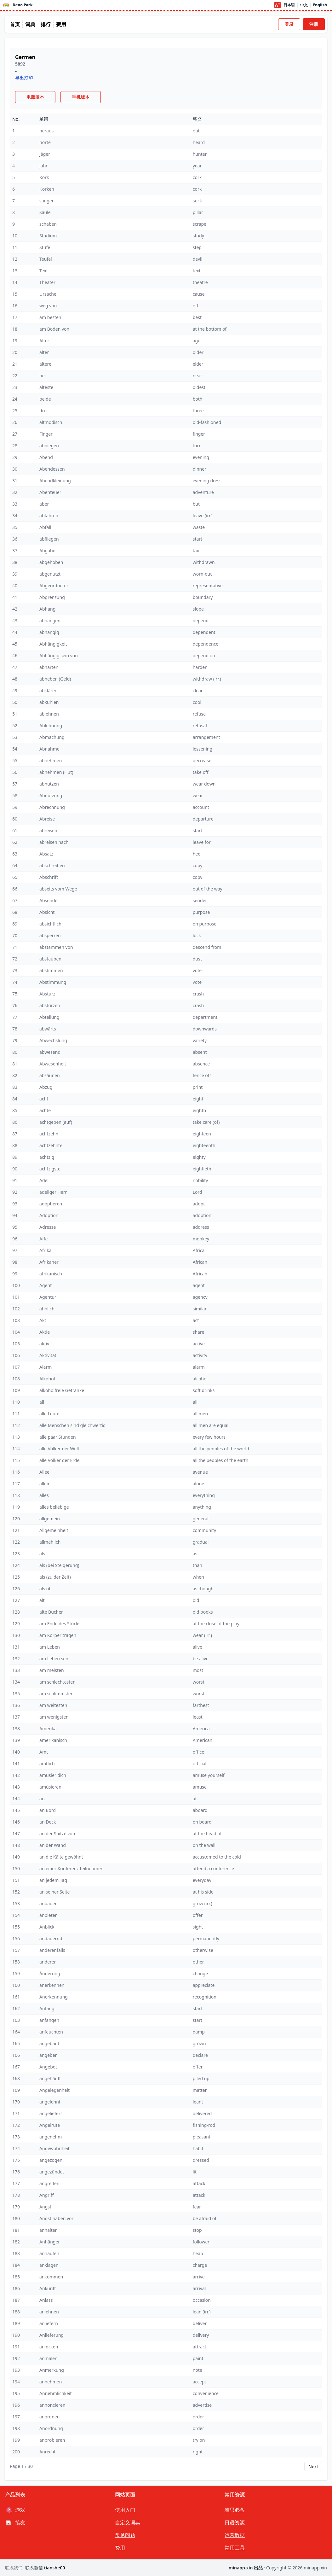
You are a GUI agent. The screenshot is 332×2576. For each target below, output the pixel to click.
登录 (289, 24)
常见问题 (125, 2535)
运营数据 (235, 2535)
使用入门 (125, 2509)
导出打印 (24, 78)
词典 (30, 24)
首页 (15, 24)
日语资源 (235, 2522)
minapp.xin (315, 2568)
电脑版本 (35, 97)
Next (313, 2466)
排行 (46, 24)
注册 (313, 24)
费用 (61, 24)
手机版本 (80, 97)
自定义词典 (127, 2522)
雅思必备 (235, 2509)
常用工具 (235, 2547)
